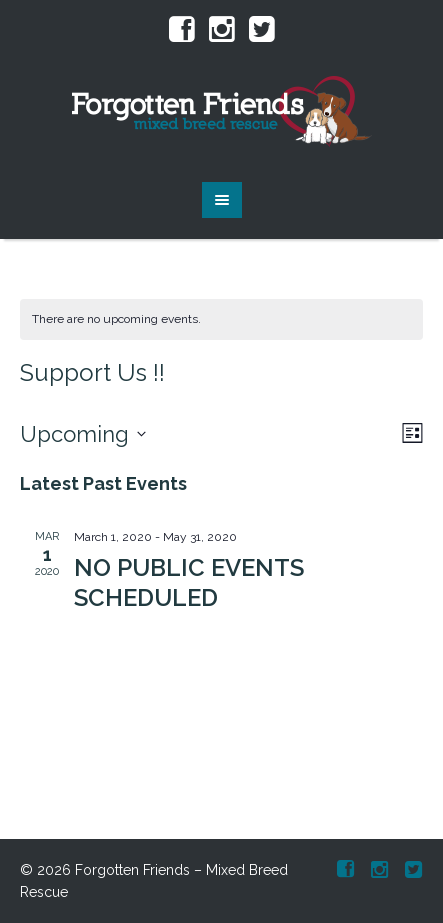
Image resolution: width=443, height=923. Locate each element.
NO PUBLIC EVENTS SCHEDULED (189, 582)
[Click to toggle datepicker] (83, 434)
